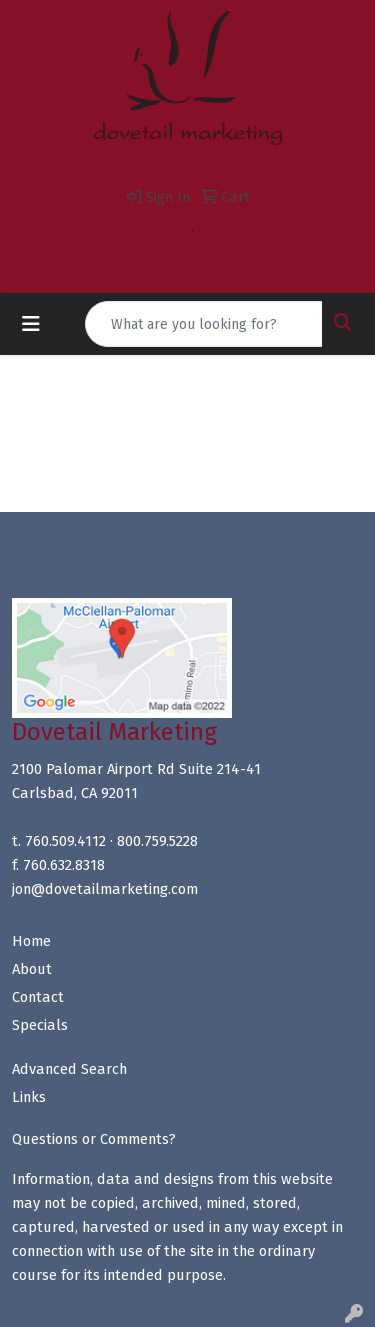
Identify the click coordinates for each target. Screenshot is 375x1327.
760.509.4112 (146, 231)
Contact (38, 997)
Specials (40, 1025)
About (32, 969)
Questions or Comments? (94, 1139)
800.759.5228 (238, 231)
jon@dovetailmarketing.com (193, 255)
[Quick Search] (204, 324)
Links (29, 1097)
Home (31, 941)
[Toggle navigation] (31, 324)
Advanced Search (69, 1069)
